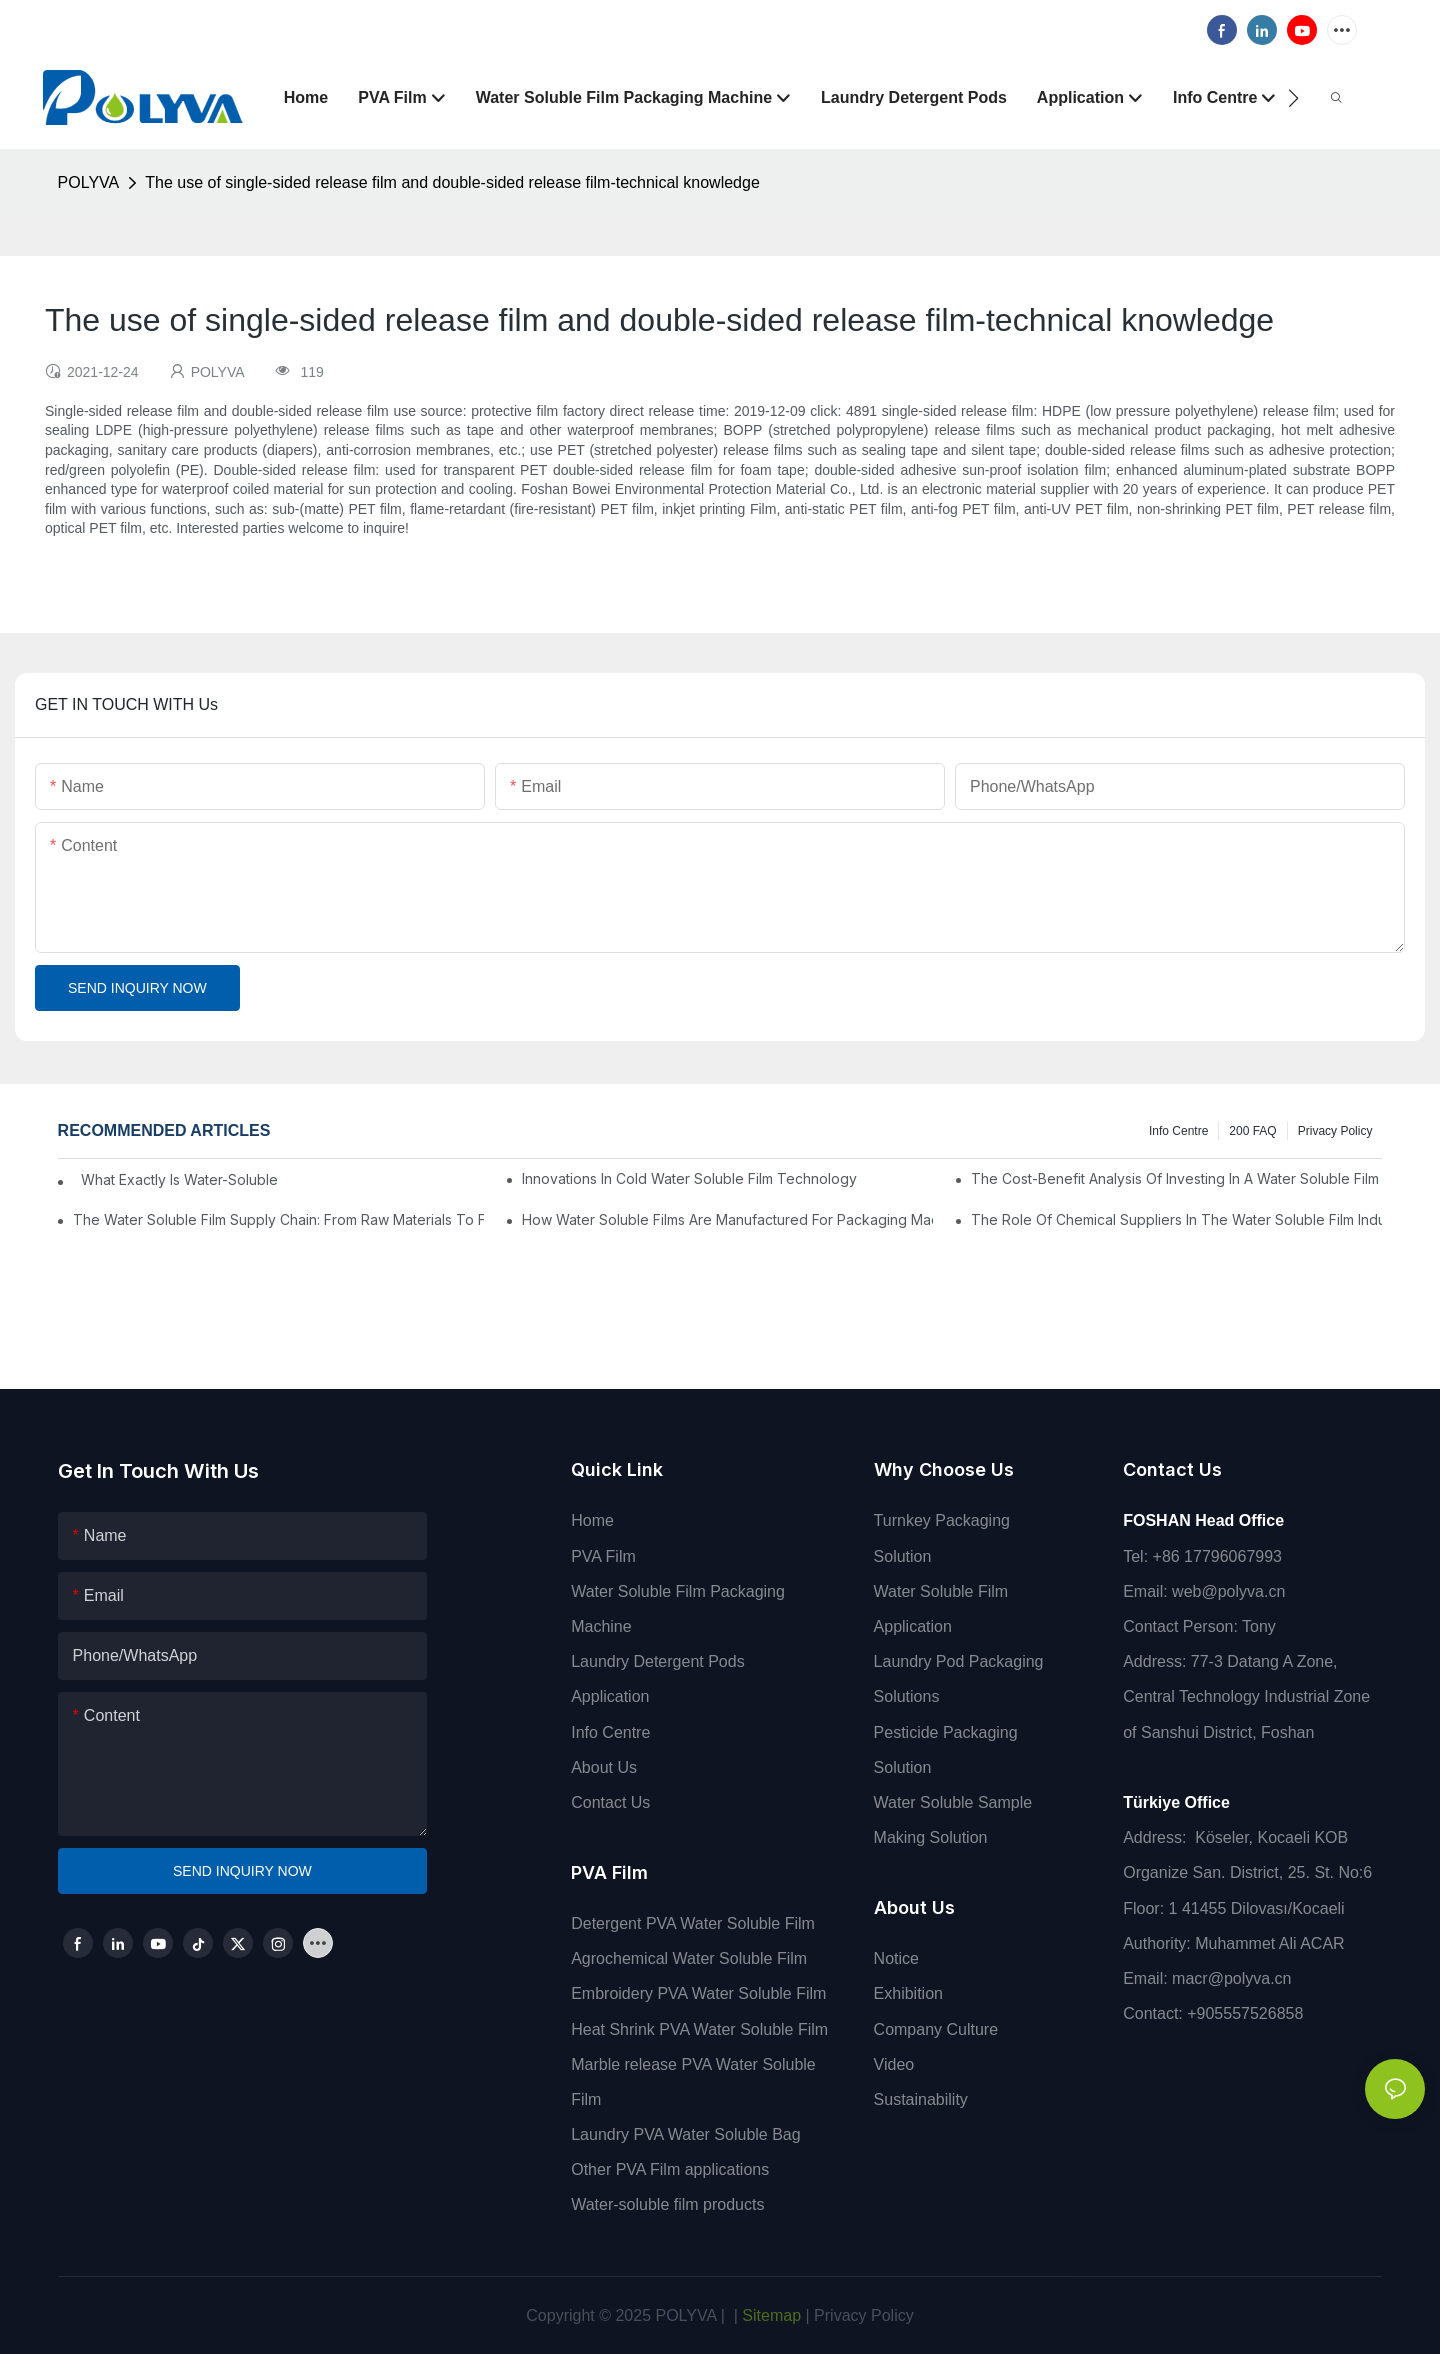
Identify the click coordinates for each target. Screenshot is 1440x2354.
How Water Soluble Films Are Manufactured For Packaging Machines (727, 1219)
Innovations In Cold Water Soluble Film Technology (689, 1178)
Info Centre (1178, 1131)
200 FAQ (1252, 1131)
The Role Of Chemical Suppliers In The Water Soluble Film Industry (1176, 1219)
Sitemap (769, 2315)
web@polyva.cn (1228, 1591)
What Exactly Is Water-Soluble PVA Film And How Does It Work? (175, 1179)
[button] (1293, 98)
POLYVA (89, 182)
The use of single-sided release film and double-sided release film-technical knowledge (452, 182)
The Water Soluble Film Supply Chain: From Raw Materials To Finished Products (278, 1219)
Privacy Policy (1335, 1131)
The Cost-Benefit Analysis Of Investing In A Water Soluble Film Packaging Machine (1176, 1178)
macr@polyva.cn (1234, 1978)
